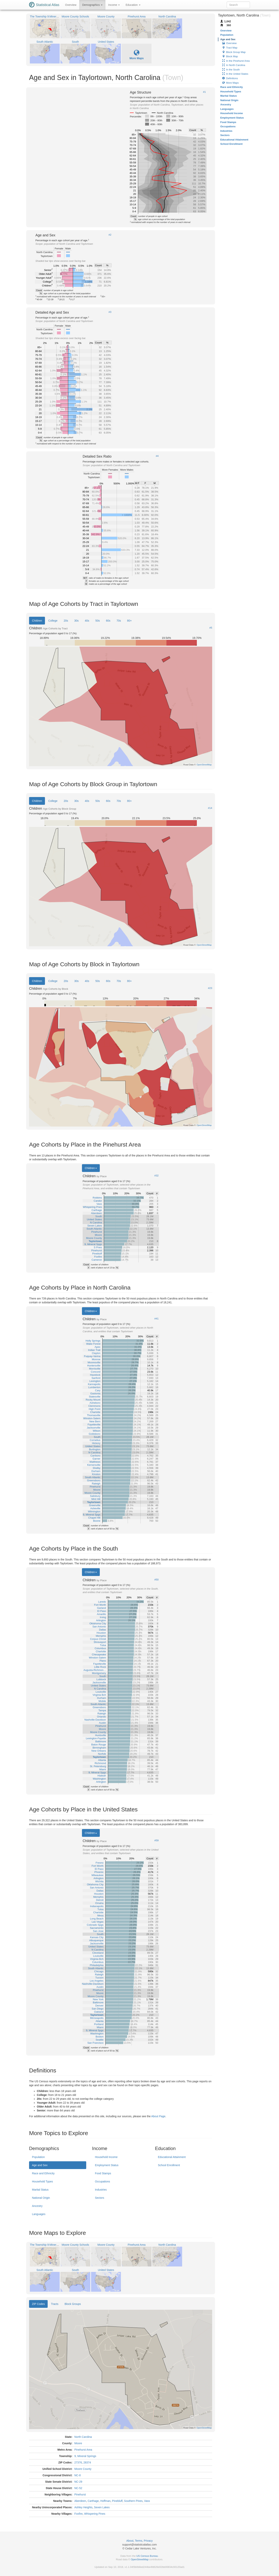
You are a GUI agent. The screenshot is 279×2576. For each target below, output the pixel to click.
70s (119, 620)
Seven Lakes (102, 2507)
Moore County (82, 2468)
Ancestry (37, 2205)
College (52, 620)
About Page (158, 2116)
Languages (38, 2214)
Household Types (42, 2181)
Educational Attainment (172, 2157)
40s (87, 620)
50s (97, 620)
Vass (147, 2500)
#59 (156, 1840)
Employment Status (106, 2165)
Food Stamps (103, 2173)
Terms (138, 2540)
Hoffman (105, 2500)
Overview (70, 4)
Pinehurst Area (83, 2449)
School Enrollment (169, 2165)
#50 (156, 1579)
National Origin (41, 2197)
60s (108, 620)
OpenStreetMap (140, 2559)
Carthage (93, 2500)
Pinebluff (117, 2500)
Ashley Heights (83, 2507)
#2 (109, 234)
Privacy (148, 2540)
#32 (156, 1175)
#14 (210, 808)
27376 (78, 2462)
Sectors (99, 2197)
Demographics (92, 4)
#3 (109, 312)
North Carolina (83, 2436)
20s (66, 620)
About (129, 2540)
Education (133, 4)
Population (38, 2157)
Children (37, 620)
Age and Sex (39, 2165)
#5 (210, 627)
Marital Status (40, 2189)
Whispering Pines (94, 2513)
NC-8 (77, 2475)
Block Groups (73, 2303)
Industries (101, 2189)
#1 (204, 92)
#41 (156, 1318)
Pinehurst (80, 2494)
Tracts (54, 2303)
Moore (78, 2443)
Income (114, 4)
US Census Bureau (147, 2555)
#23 (210, 988)
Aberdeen (80, 2500)
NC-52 (78, 2488)
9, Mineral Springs (85, 2456)
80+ (129, 620)
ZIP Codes (38, 2303)
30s (76, 620)
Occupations (102, 2181)
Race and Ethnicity (43, 2173)
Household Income (106, 2157)
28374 (87, 2462)
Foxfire (78, 2513)
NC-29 (78, 2481)
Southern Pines (133, 2500)
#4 (157, 456)
